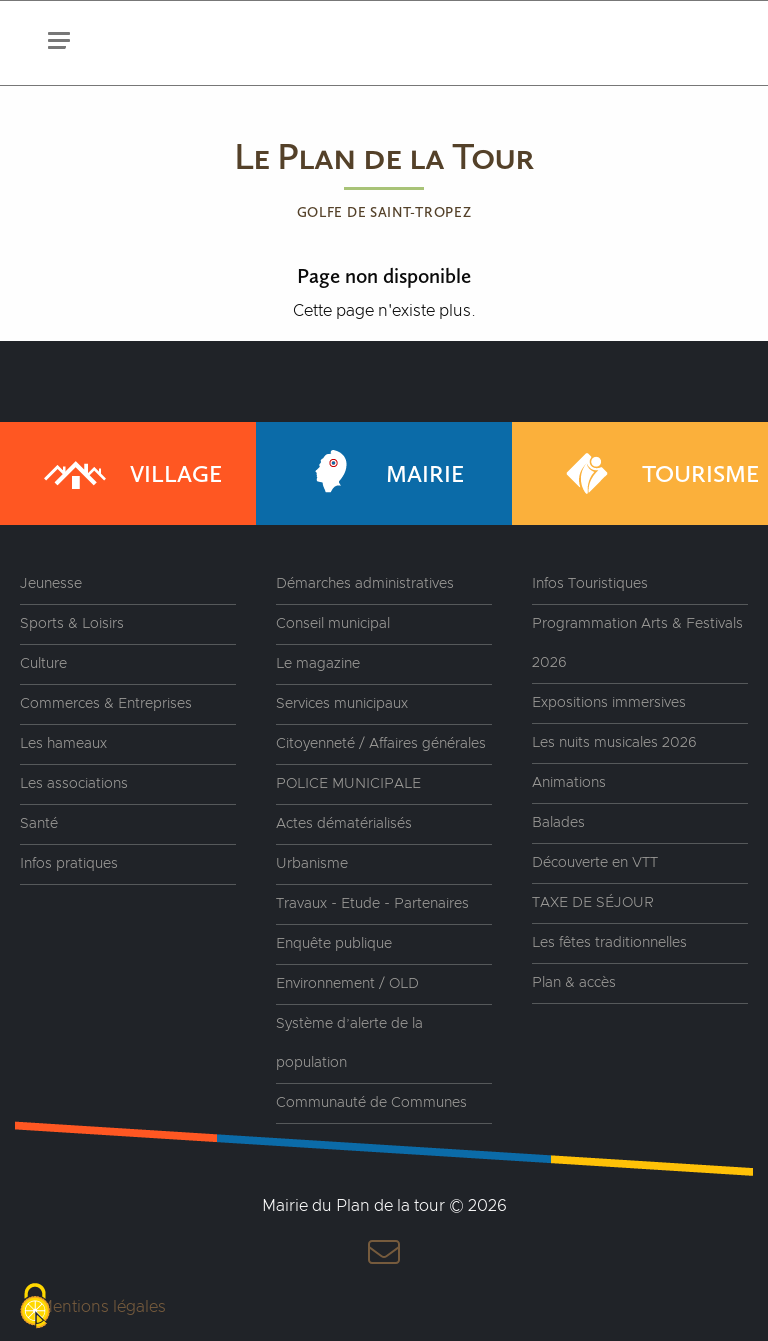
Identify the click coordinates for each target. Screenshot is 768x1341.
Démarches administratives (365, 584)
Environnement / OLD (347, 984)
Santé (39, 824)
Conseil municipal (333, 624)
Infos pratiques (69, 864)
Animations (569, 783)
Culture (43, 664)
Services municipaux (342, 704)
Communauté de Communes (371, 1103)
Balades (558, 823)
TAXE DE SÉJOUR (593, 903)
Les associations (74, 784)
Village (131, 473)
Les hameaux (63, 744)
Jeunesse (51, 584)
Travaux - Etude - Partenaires (372, 904)
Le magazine (318, 664)
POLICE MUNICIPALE (348, 784)
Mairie (380, 473)
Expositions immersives (609, 703)
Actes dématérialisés (344, 824)
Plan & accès (574, 983)
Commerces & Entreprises (106, 704)
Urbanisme (312, 864)
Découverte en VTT (595, 863)
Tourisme (655, 473)
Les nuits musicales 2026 (614, 743)
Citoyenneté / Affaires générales (381, 744)
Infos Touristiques (590, 584)
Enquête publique (334, 944)
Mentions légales (102, 1307)
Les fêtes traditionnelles (609, 943)
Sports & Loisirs (72, 624)
